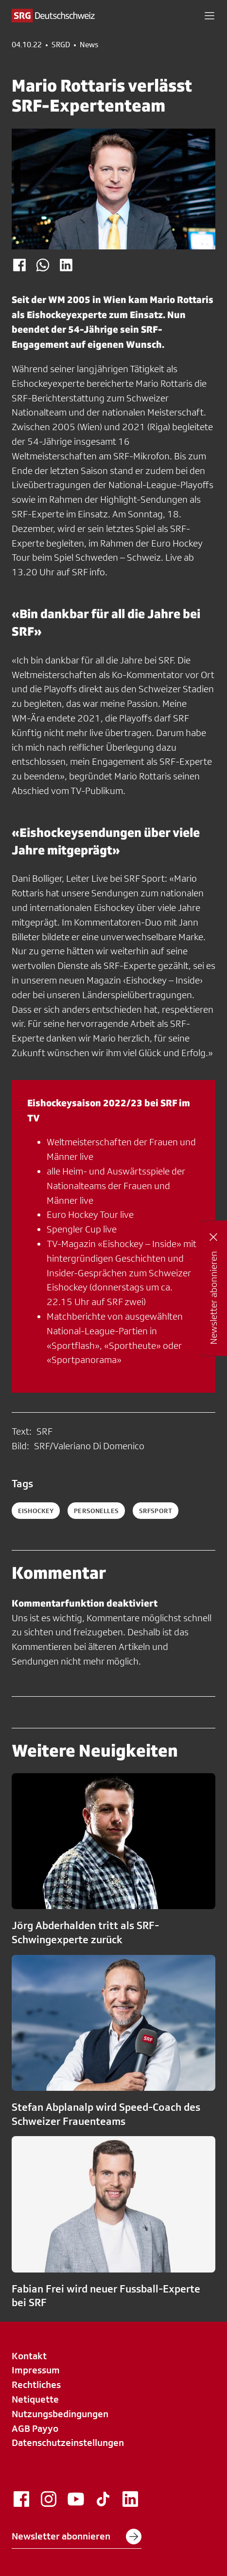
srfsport (155, 1511)
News (89, 44)
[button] (209, 15)
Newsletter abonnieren (76, 2536)
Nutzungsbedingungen (60, 2413)
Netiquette (35, 2399)
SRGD (61, 44)
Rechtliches (36, 2384)
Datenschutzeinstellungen (68, 2442)
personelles (96, 1511)
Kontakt (29, 2355)
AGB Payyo (35, 2428)
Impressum (36, 2370)
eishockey (35, 1511)
